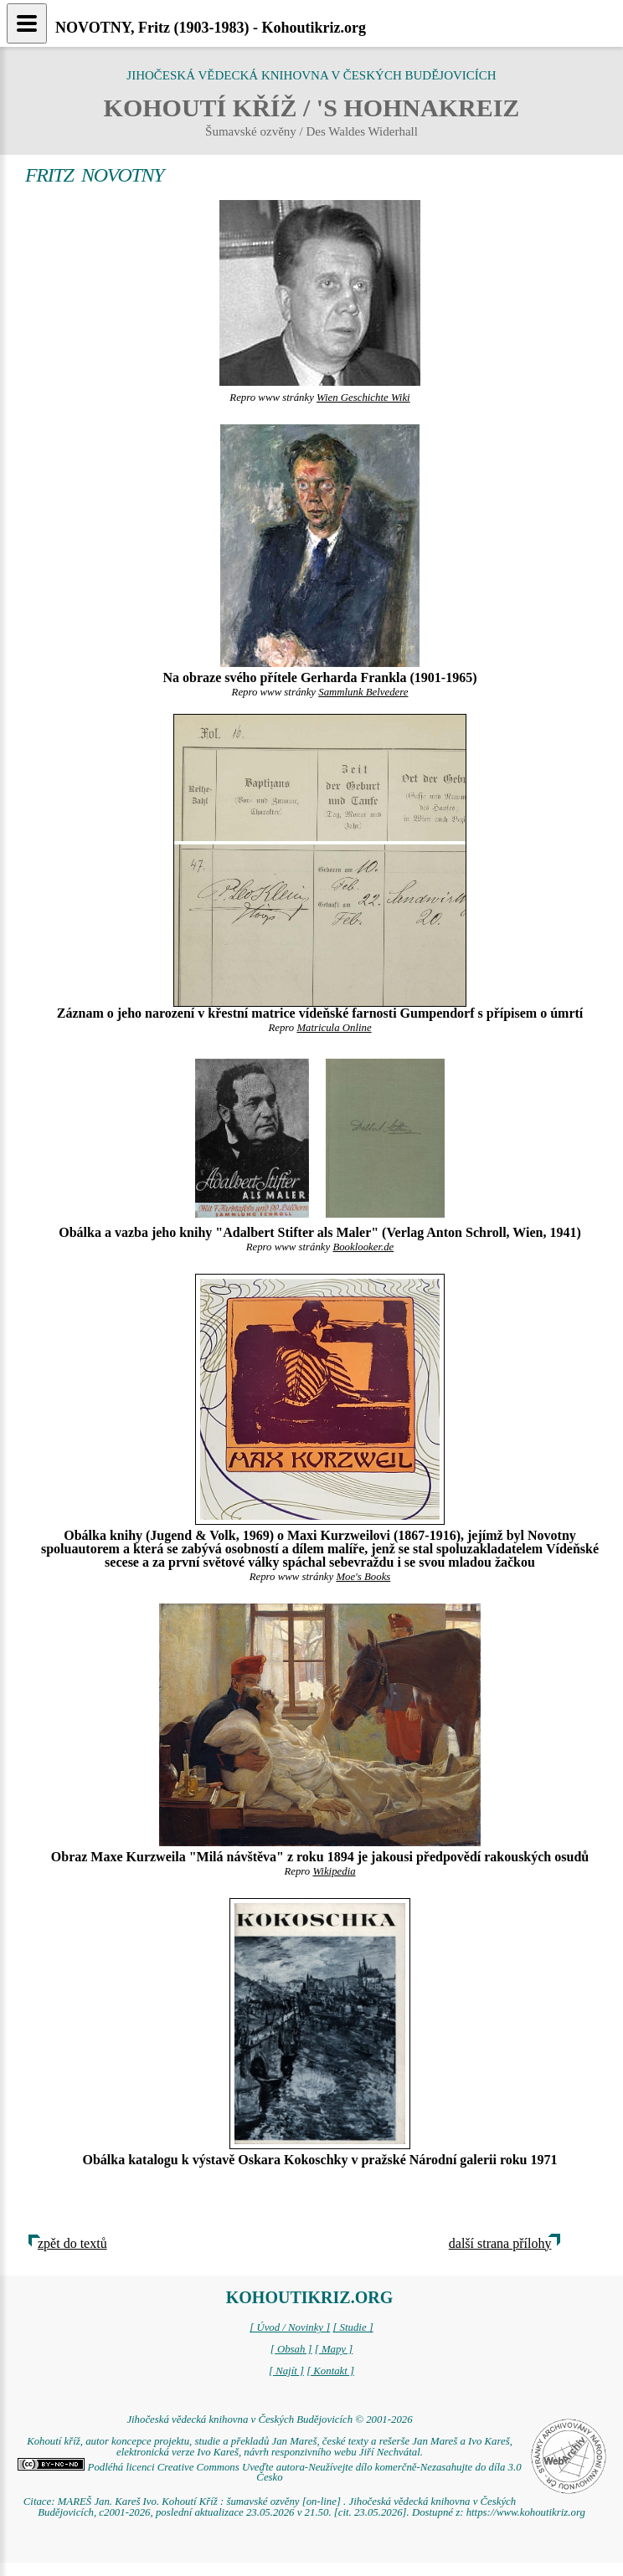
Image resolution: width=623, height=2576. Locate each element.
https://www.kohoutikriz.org (525, 2512)
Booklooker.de (363, 1247)
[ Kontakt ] (330, 2371)
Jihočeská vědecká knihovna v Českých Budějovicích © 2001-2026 (269, 2419)
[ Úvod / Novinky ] (290, 2327)
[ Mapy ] (334, 2349)
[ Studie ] (352, 2327)
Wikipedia (333, 1871)
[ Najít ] (286, 2371)
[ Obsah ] (291, 2349)
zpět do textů (72, 2243)
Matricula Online (333, 1028)
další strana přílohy (500, 2243)
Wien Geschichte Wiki (363, 397)
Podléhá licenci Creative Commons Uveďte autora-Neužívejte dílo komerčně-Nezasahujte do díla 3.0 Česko (269, 2472)
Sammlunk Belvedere (363, 692)
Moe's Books (363, 1577)
